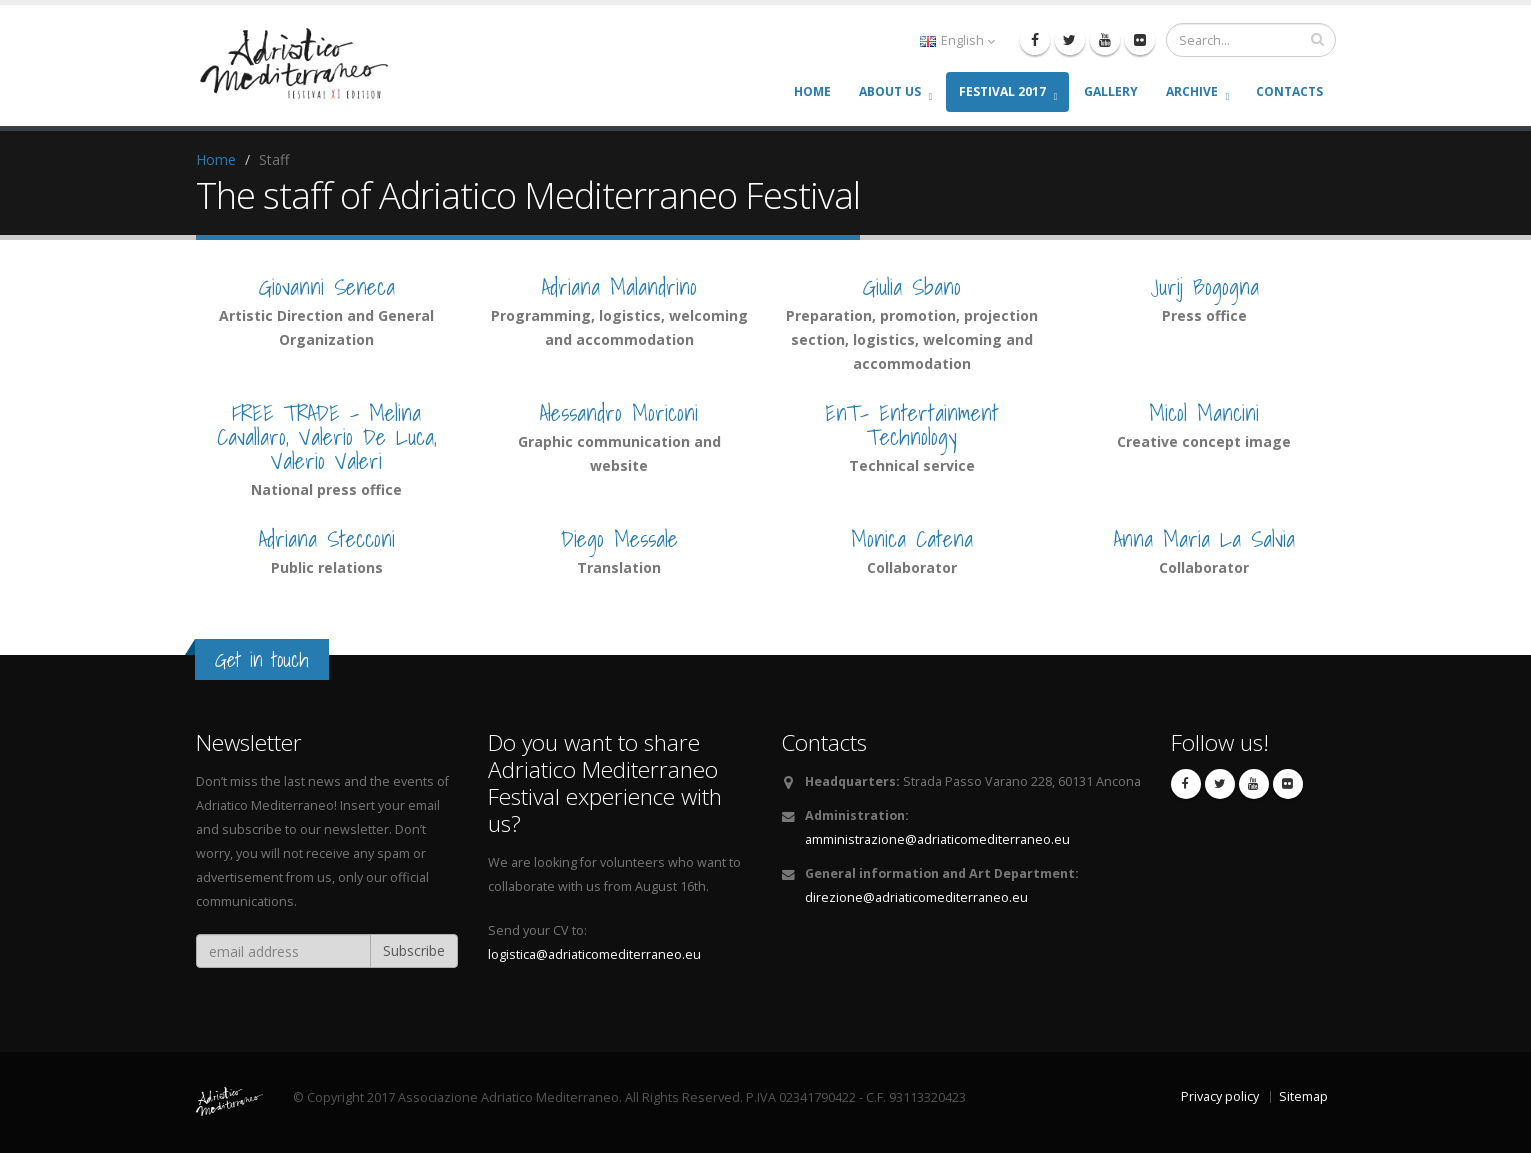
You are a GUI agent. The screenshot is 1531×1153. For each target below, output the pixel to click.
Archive (1192, 91)
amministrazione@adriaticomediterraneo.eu (937, 839)
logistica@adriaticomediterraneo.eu (594, 954)
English (957, 40)
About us (890, 91)
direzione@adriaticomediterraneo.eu (916, 897)
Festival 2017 (1002, 91)
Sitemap (1303, 1096)
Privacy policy (1220, 1096)
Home (812, 91)
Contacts (1289, 91)
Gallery (1111, 91)
